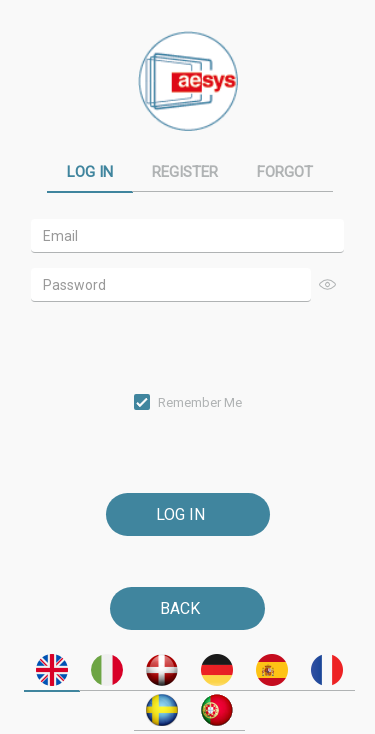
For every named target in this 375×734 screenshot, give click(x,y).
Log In (90, 172)
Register (185, 172)
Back (180, 608)
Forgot (285, 172)
